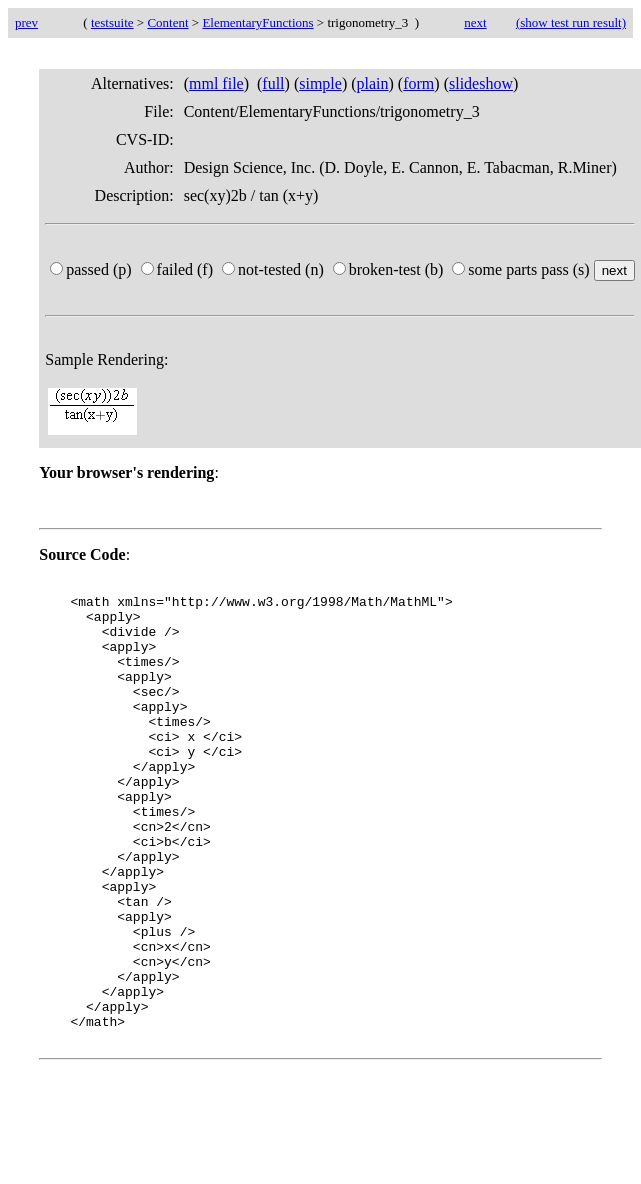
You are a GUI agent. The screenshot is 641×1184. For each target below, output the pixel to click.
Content (167, 22)
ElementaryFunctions (257, 22)
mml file (216, 83)
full (273, 83)
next (475, 22)
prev (26, 22)
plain (373, 83)
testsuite (112, 22)
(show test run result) (571, 22)
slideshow (481, 83)
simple (320, 83)
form (418, 83)
